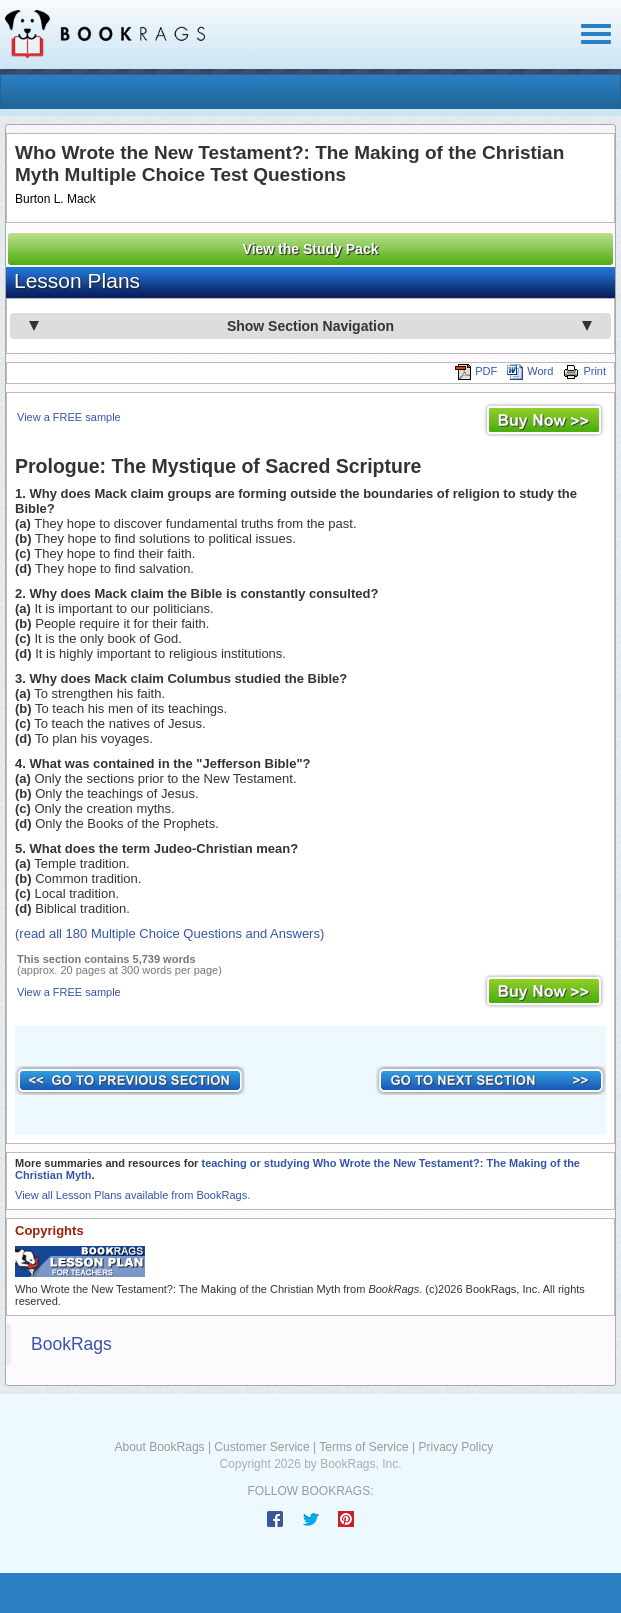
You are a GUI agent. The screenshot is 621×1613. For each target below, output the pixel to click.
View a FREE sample (69, 417)
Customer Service (261, 1447)
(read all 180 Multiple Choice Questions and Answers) (169, 933)
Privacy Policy (455, 1447)
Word (530, 371)
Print (584, 371)
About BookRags (160, 1447)
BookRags (71, 1344)
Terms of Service (363, 1447)
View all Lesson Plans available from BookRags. (132, 1195)
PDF (476, 371)
